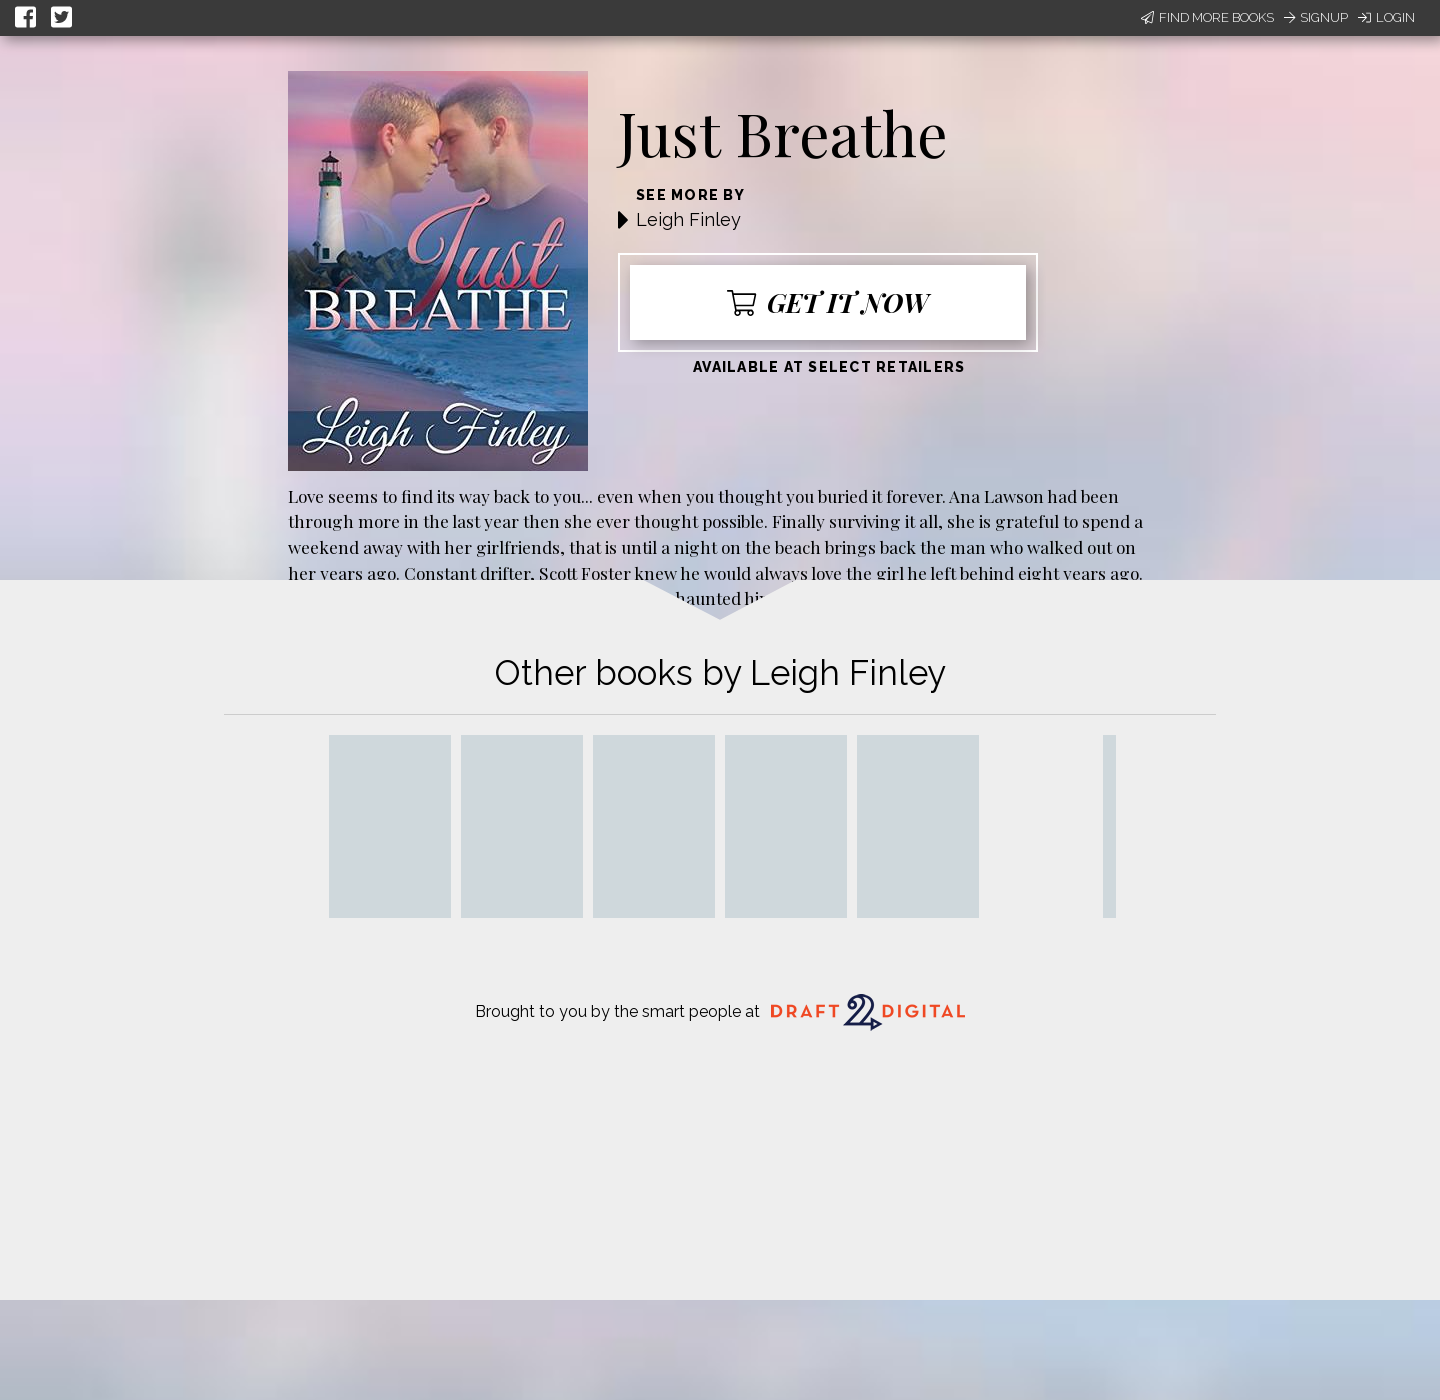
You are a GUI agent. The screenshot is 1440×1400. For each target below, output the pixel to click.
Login (1386, 17)
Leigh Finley (688, 219)
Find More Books (1207, 17)
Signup (1316, 17)
